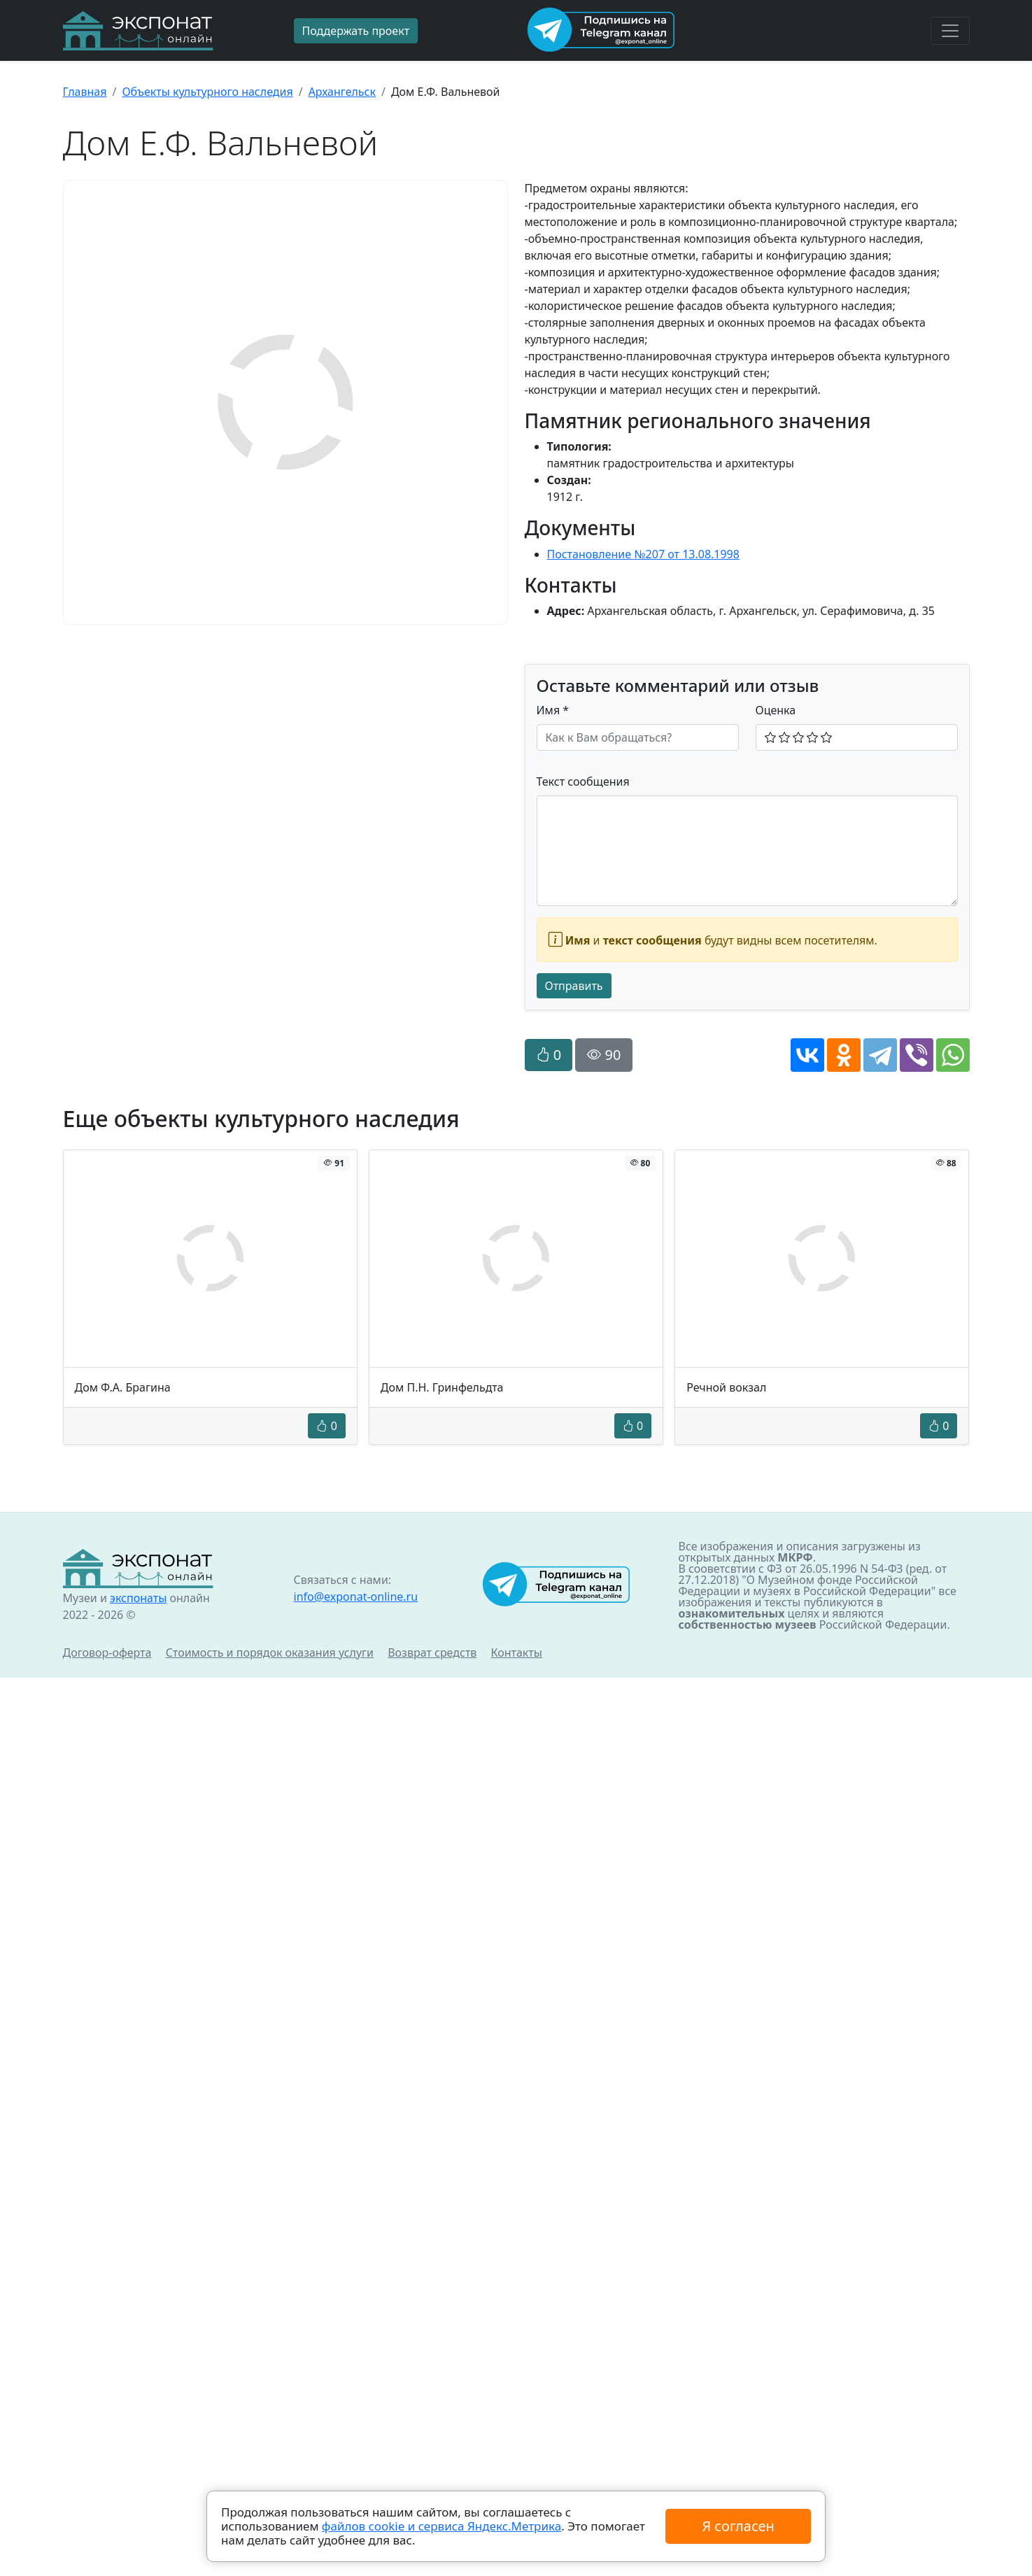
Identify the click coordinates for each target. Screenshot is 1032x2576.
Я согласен (738, 2526)
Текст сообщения (583, 781)
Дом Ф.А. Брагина (123, 1387)
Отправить (574, 985)
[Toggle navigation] (950, 31)
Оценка (776, 710)
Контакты (516, 1652)
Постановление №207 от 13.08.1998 (643, 554)
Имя (553, 710)
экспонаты (138, 1598)
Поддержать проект (356, 30)
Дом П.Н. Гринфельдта (442, 1387)
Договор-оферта (107, 1652)
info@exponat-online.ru (356, 1596)
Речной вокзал (726, 1387)
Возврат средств (432, 1652)
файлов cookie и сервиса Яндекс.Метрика (441, 2526)
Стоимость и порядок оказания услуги (270, 1652)
